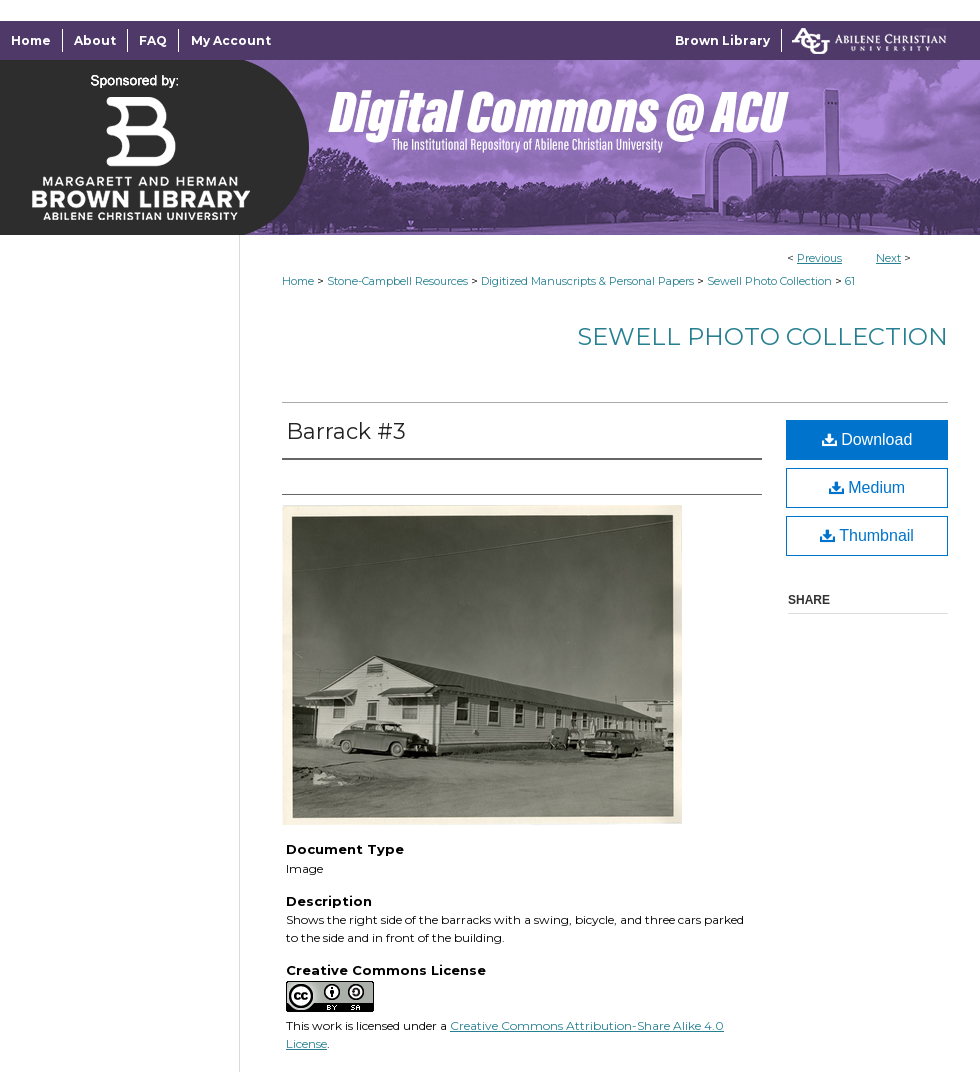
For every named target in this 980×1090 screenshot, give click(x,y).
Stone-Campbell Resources (397, 281)
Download (867, 439)
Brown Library (722, 40)
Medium (867, 487)
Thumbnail (867, 535)
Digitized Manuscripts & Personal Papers (587, 281)
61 (850, 281)
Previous (819, 258)
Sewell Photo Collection (769, 281)
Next (888, 258)
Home (298, 281)
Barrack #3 (346, 431)
